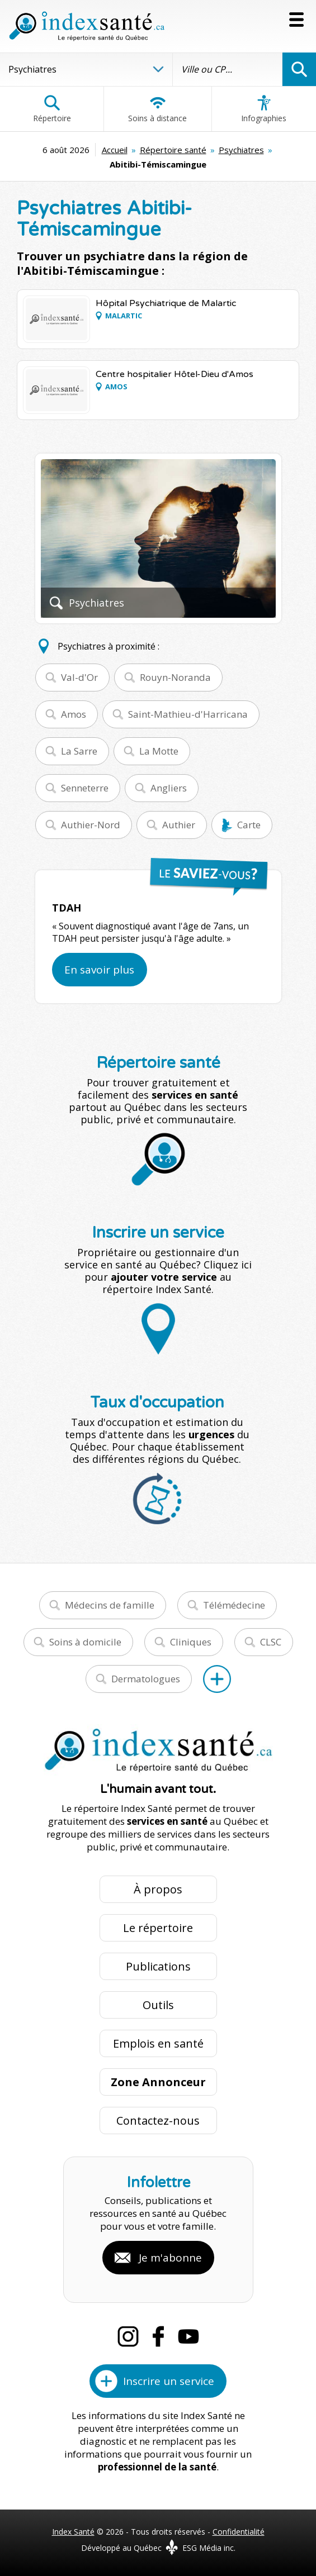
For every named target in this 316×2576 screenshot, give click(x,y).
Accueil (115, 149)
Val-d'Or (79, 677)
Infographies (263, 108)
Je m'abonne (170, 2257)
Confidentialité (239, 2531)
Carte (249, 824)
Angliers (168, 787)
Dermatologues (145, 1678)
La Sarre (79, 751)
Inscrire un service (168, 2381)
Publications (158, 1966)
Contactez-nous (158, 2120)
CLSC (270, 1641)
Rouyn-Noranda (175, 677)
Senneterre (85, 787)
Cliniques (190, 1641)
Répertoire (52, 108)
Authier (178, 824)
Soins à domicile (85, 1641)
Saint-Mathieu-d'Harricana (188, 714)
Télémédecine (234, 1605)
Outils (158, 2004)
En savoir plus (99, 969)
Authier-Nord (90, 824)
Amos (73, 714)
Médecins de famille (109, 1605)
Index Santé (73, 2531)
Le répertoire (158, 1927)
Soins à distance (157, 108)
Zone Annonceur (158, 2082)
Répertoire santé (173, 149)
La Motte (158, 751)
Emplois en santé (158, 2043)
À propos (158, 1889)
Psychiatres (241, 149)
